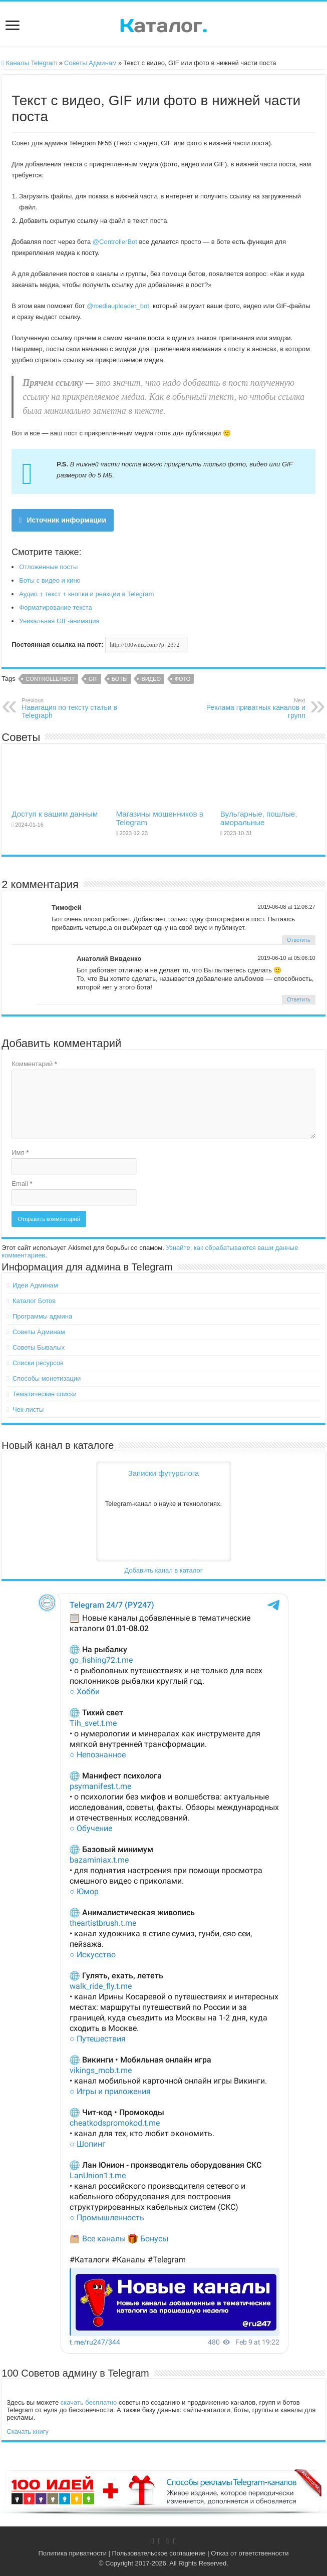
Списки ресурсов (38, 1363)
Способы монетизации (47, 1378)
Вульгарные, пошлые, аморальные (258, 818)
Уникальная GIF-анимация (59, 621)
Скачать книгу (28, 2431)
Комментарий (34, 1064)
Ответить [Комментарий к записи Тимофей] (298, 940)
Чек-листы (28, 1409)
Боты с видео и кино (50, 580)
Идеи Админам (35, 1285)
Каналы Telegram (30, 63)
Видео (151, 679)
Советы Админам (90, 63)
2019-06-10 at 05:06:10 (286, 958)
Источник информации (62, 520)
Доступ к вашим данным (55, 814)
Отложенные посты (48, 567)
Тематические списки (45, 1394)
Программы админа (42, 1316)
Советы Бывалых (39, 1347)
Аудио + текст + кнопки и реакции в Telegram (86, 594)
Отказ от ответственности (249, 2553)
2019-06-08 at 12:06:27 (286, 907)
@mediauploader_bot (118, 306)
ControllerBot (50, 679)
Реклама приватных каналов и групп (254, 708)
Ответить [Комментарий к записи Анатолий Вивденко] (298, 999)
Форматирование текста (55, 607)
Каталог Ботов (34, 1301)
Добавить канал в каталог (163, 1570)
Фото (183, 679)
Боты (120, 679)
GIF (93, 679)
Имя (20, 1152)
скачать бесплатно (89, 2402)
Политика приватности (72, 2553)
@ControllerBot (115, 241)
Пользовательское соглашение (159, 2553)
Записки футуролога (163, 1473)
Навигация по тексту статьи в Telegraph (73, 708)
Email (22, 1183)
